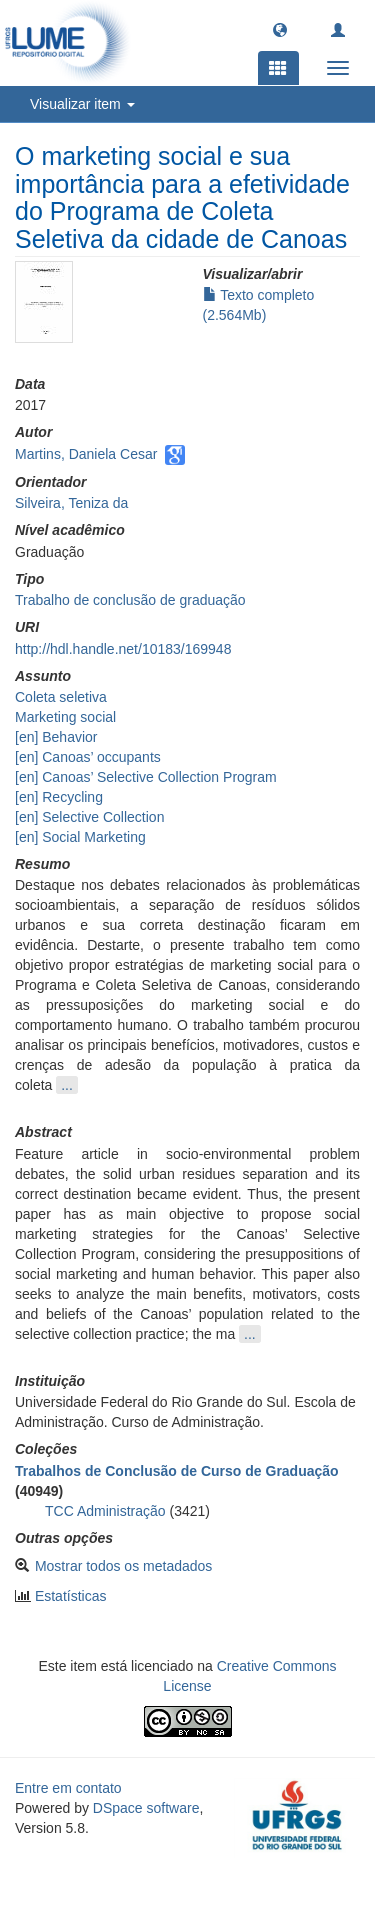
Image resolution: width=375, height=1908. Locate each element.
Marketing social (65, 717)
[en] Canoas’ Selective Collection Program (146, 777)
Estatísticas (71, 1596)
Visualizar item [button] (82, 104)
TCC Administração (105, 1511)
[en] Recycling (59, 797)
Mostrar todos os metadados (123, 1566)
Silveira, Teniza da (71, 503)
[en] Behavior (56, 737)
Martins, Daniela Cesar (86, 454)
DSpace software (146, 1808)
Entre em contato (68, 1788)
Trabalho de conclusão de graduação (130, 600)
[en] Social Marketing (80, 837)
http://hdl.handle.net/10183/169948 (123, 649)
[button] (280, 29)
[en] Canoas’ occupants (88, 757)
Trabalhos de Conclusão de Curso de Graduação (177, 1471)
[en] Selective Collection (89, 817)
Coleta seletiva (61, 697)
